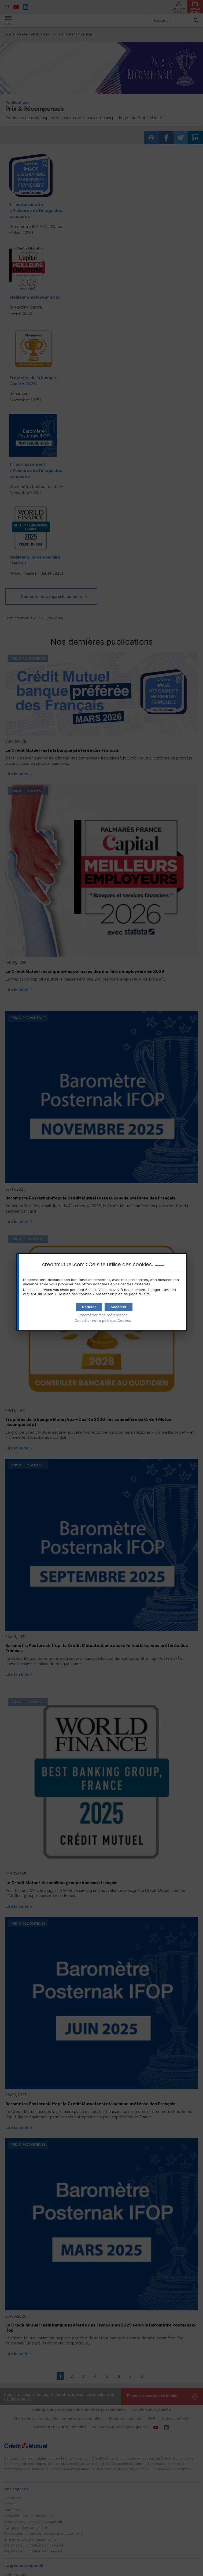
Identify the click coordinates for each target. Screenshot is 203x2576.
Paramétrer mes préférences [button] (103, 1315)
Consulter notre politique (103, 1320)
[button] (118, 1307)
